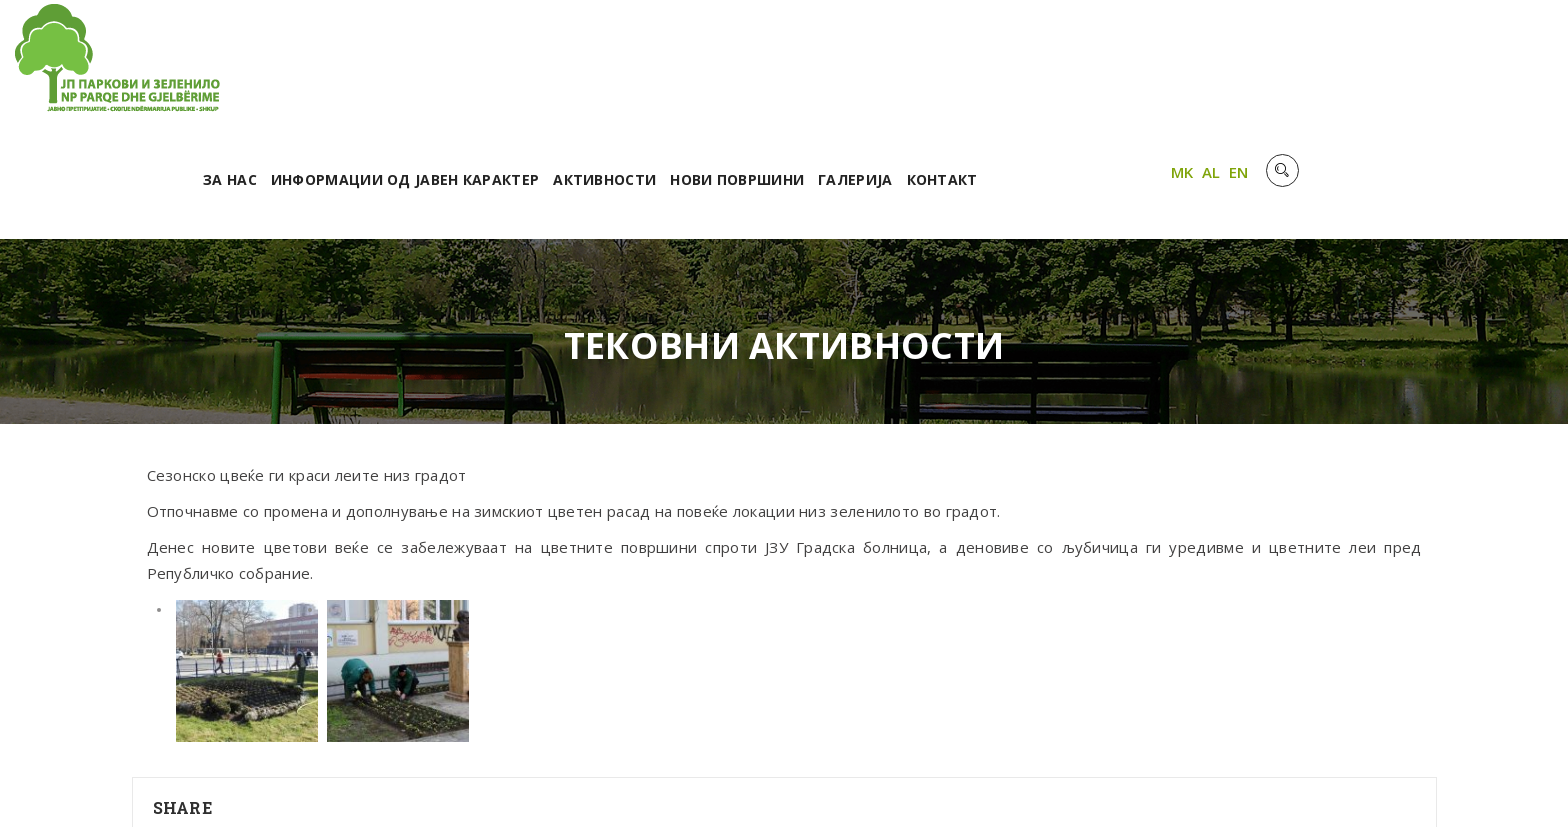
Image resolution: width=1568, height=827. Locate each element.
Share (183, 695)
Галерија (1119, 67)
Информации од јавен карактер (668, 67)
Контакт (1205, 67)
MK (1440, 63)
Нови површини (1001, 67)
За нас (493, 67)
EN (1497, 63)
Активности (868, 67)
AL (1469, 63)
